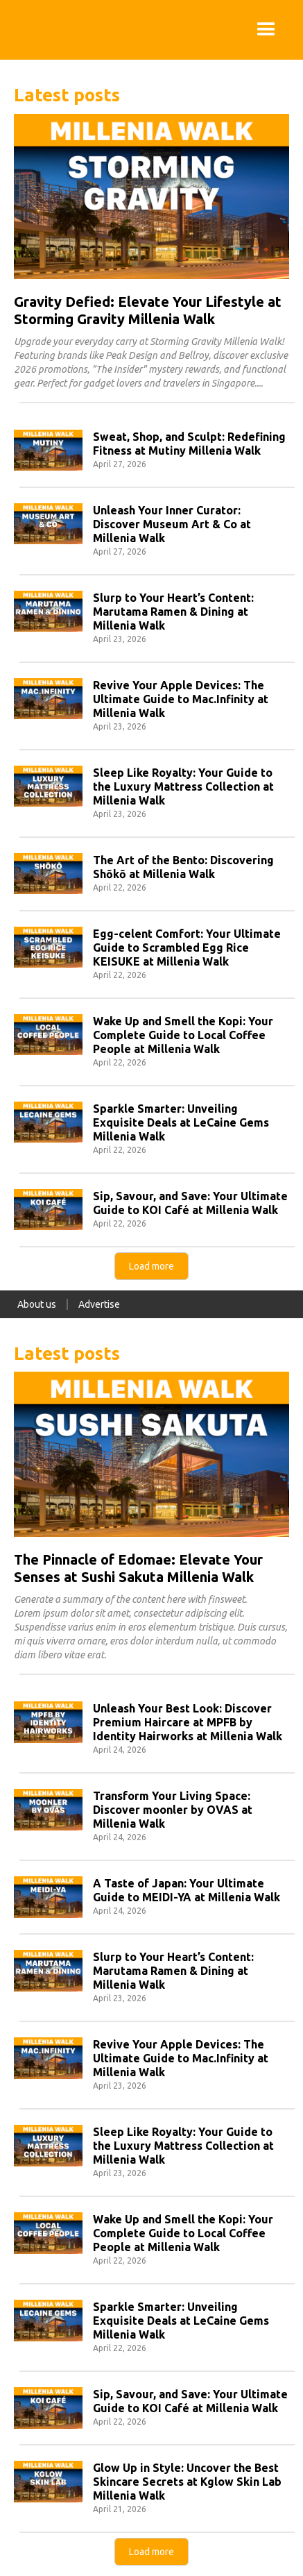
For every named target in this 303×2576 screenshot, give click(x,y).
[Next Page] (151, 1266)
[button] (266, 29)
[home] (13, 29)
